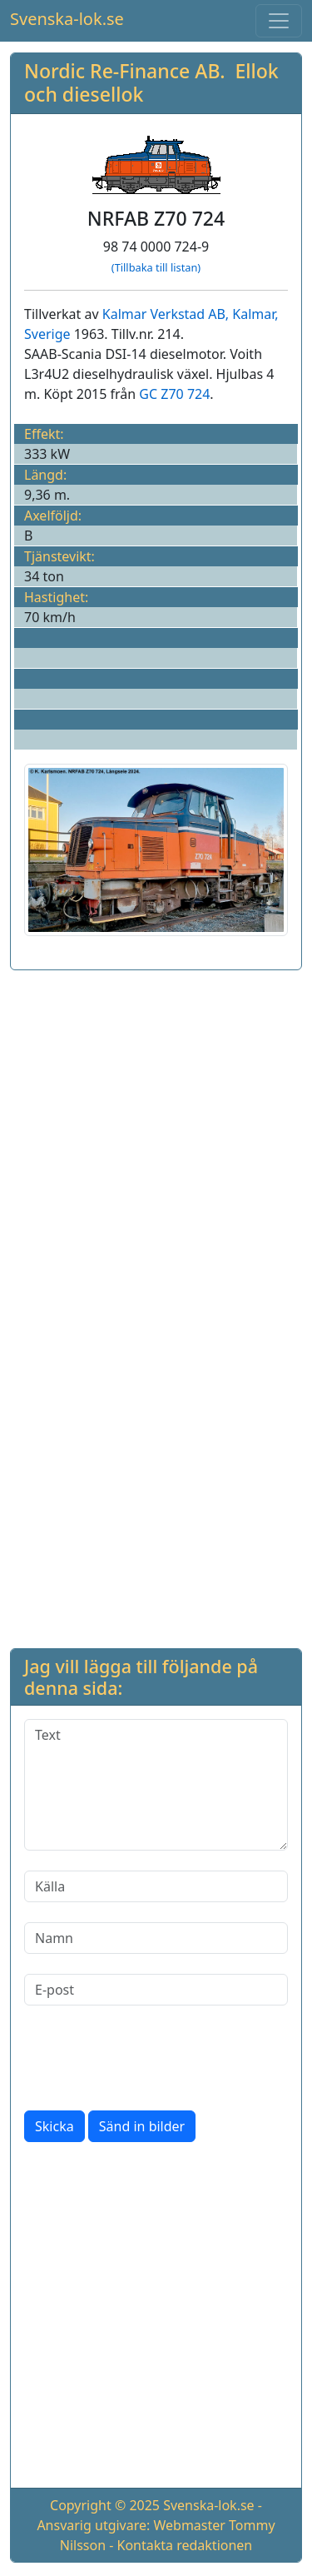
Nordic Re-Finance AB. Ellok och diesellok (151, 82)
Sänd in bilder (142, 2126)
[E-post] (156, 1989)
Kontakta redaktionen (185, 2545)
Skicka (54, 2126)
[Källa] (156, 1886)
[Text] (156, 1785)
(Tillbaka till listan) (156, 267)
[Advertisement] (156, 1140)
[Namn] (156, 1938)
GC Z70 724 (174, 394)
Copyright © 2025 (105, 2505)
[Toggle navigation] (278, 20)
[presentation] (150, 2057)
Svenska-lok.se (67, 18)
